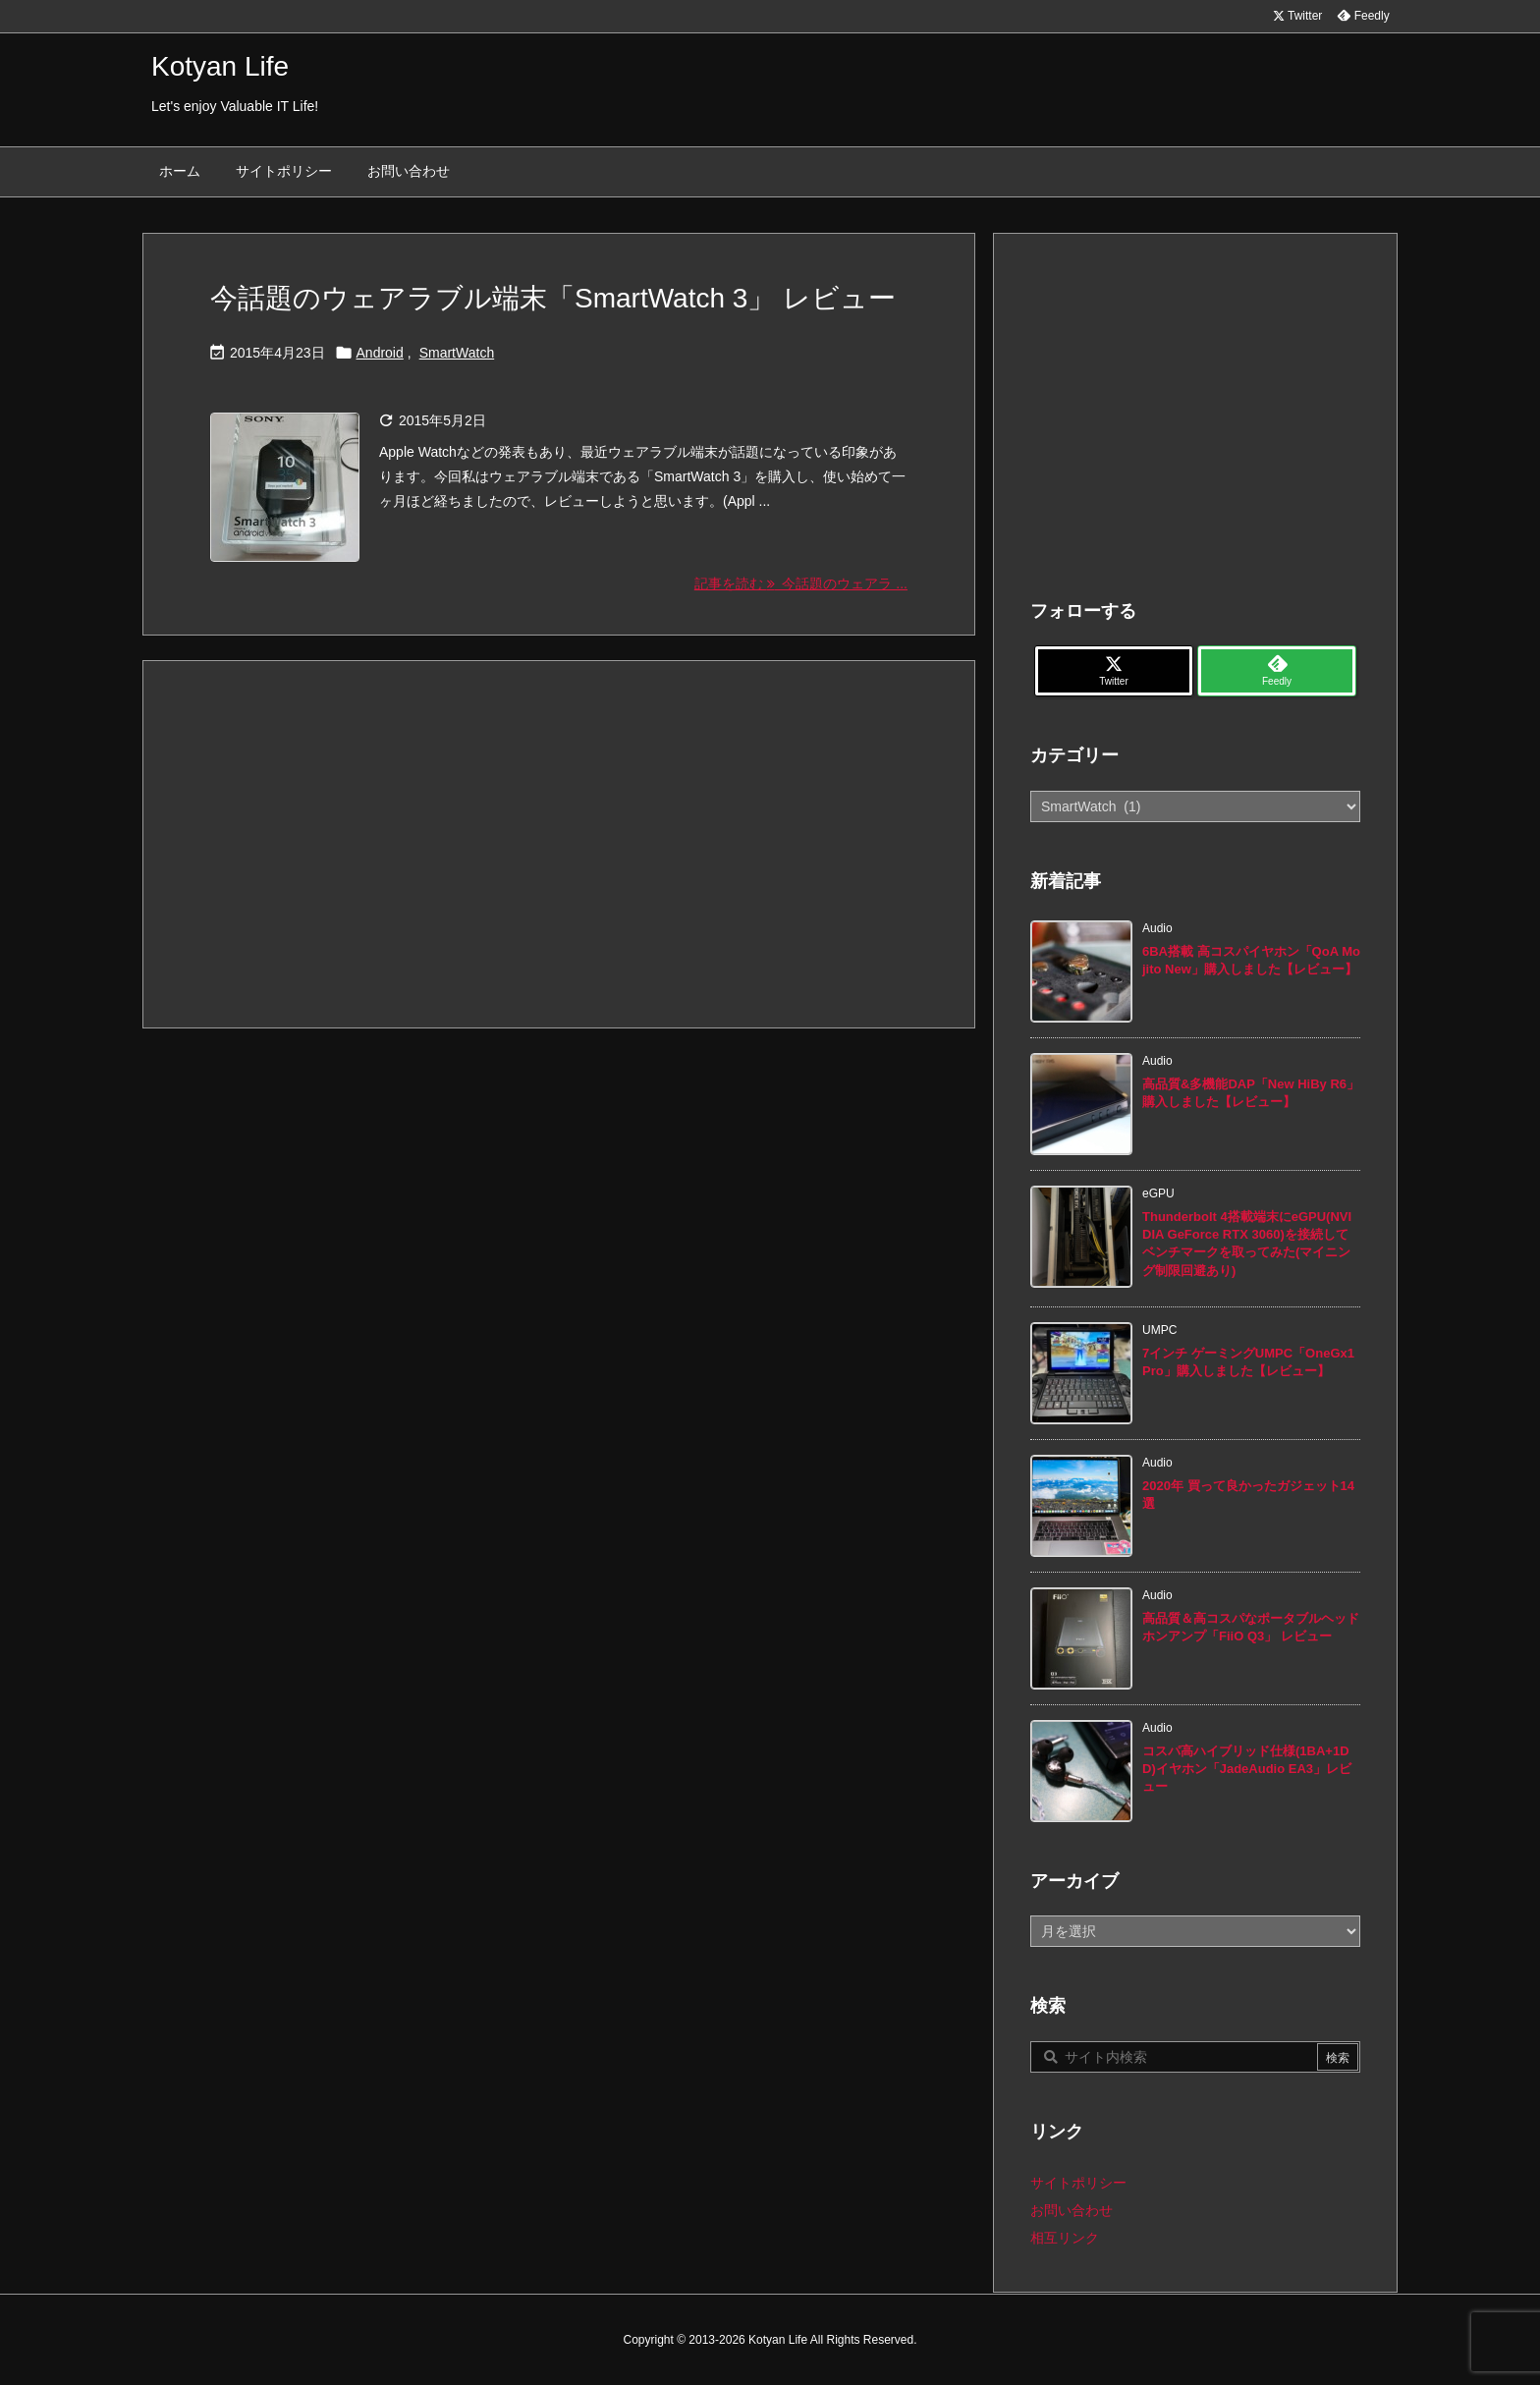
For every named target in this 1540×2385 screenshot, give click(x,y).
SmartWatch (457, 353)
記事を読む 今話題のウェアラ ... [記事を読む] (801, 583)
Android (380, 353)
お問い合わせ (1071, 2210)
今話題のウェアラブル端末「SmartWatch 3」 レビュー (553, 298)
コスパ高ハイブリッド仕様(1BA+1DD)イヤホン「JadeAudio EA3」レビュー (1246, 1769)
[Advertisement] (559, 842)
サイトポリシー (1078, 2183)
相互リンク (1064, 2238)
